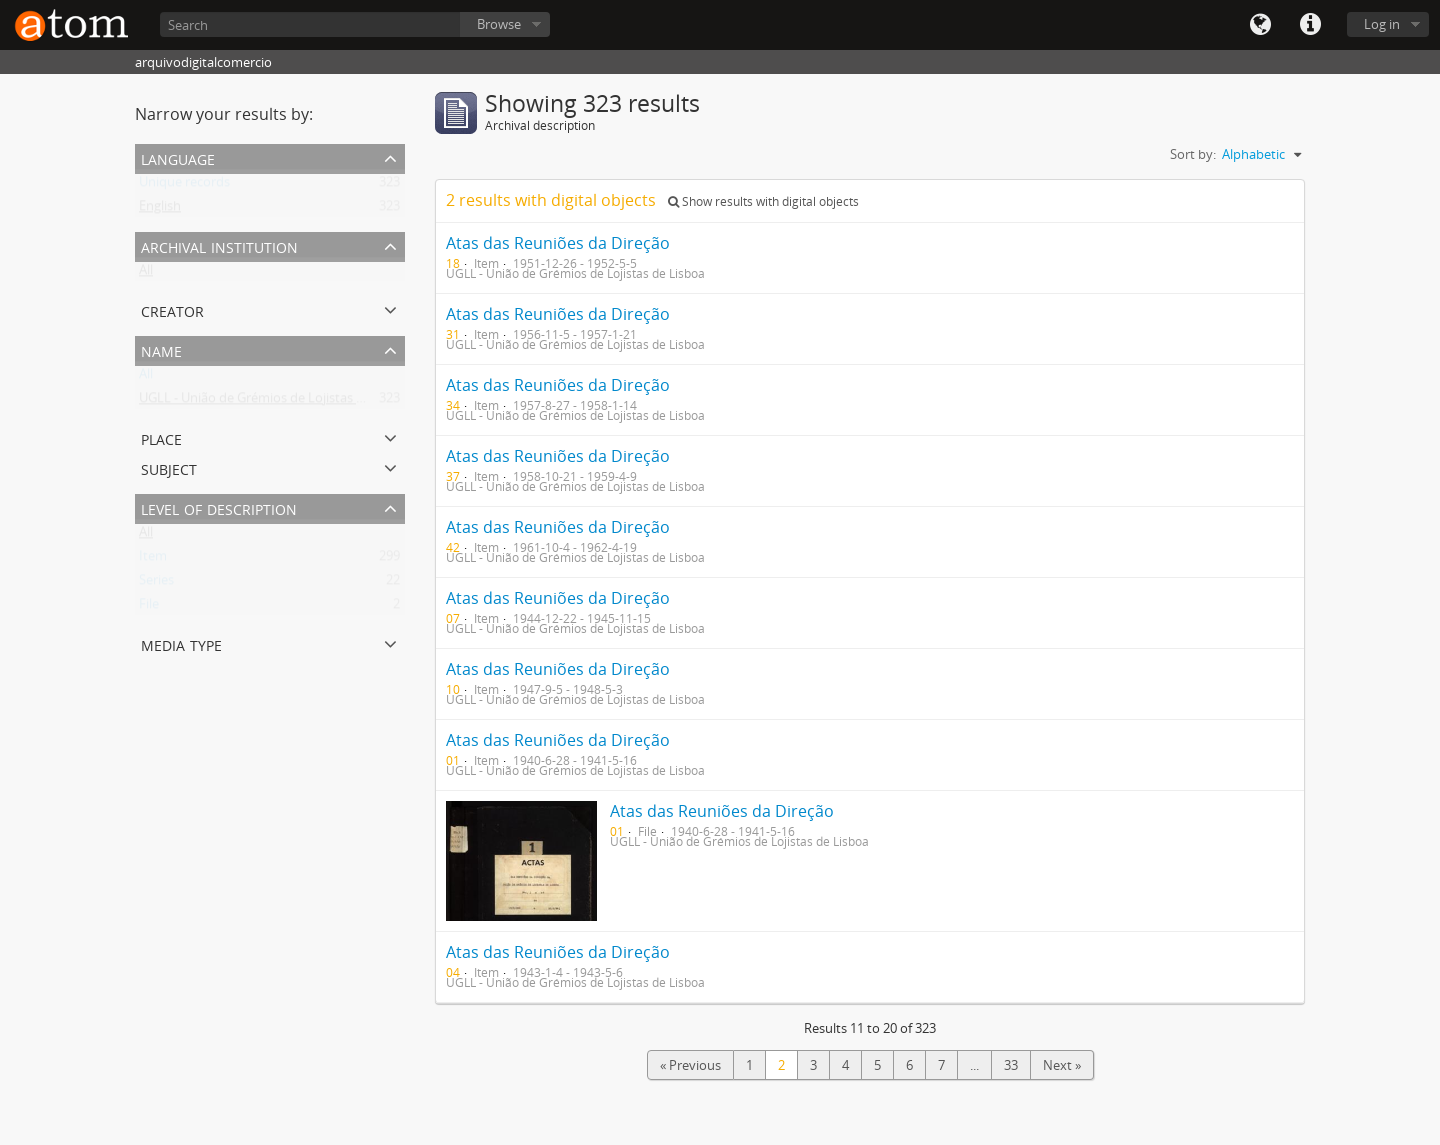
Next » (1062, 1065)
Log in (1382, 24)
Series (156, 584)
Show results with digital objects (763, 201)
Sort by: (1193, 154)
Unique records (184, 186)
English (160, 210)
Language (1260, 25)
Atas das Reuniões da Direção (558, 243)
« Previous (690, 1065)
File (149, 608)
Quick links (1310, 25)
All (146, 274)
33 (1011, 1065)
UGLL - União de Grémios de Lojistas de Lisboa (276, 402)
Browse (499, 24)
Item (153, 560)
